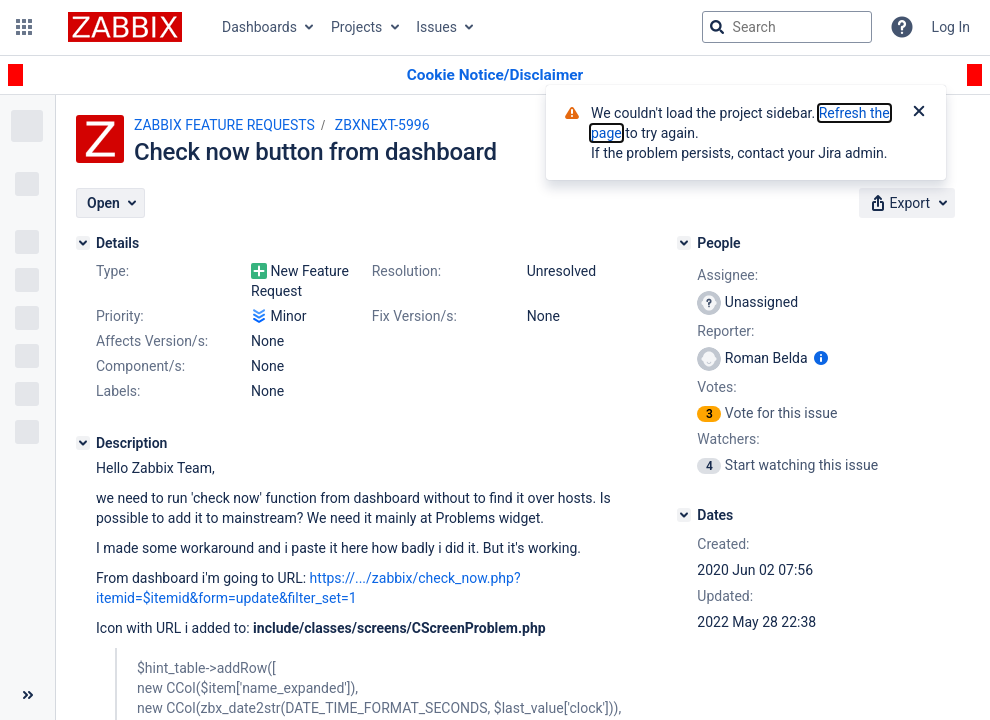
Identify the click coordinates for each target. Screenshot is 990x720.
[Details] (83, 243)
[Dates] (684, 515)
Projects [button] (356, 27)
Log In (951, 27)
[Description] (83, 443)
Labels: (118, 391)
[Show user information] (821, 358)
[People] (684, 243)
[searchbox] (787, 27)
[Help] (902, 27)
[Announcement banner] (495, 75)
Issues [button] (436, 27)
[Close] (919, 113)
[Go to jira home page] (125, 27)
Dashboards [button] (259, 27)
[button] (24, 27)
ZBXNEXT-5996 (382, 125)
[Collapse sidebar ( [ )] (27, 695)
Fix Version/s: (414, 316)
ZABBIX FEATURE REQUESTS (224, 125)
